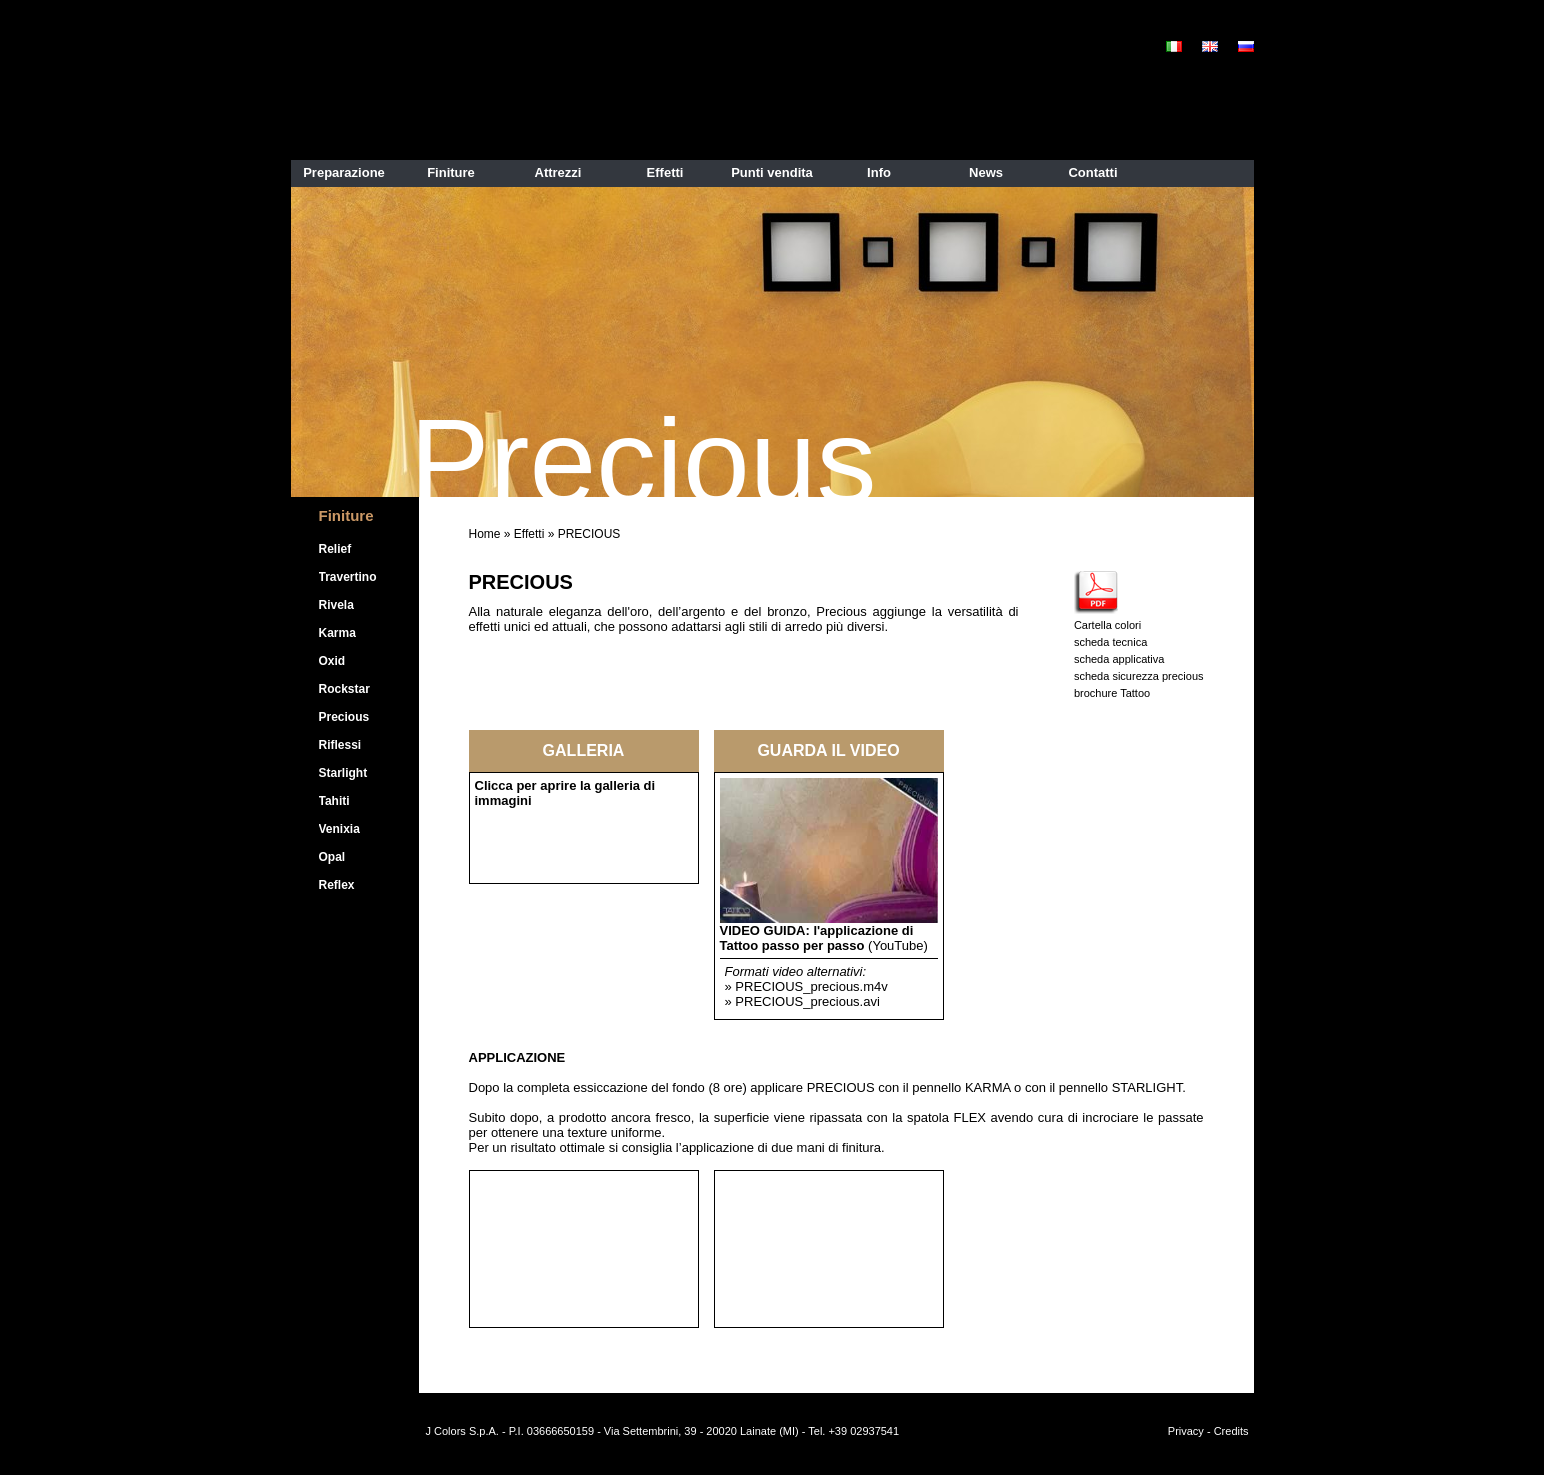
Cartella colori (1107, 625)
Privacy (1186, 1431)
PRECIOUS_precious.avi (807, 1001)
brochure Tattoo (1112, 693)
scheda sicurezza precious (1139, 676)
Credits (1231, 1431)
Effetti (529, 534)
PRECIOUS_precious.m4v (811, 986)
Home (485, 534)
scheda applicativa (1119, 659)
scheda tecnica (1110, 642)
